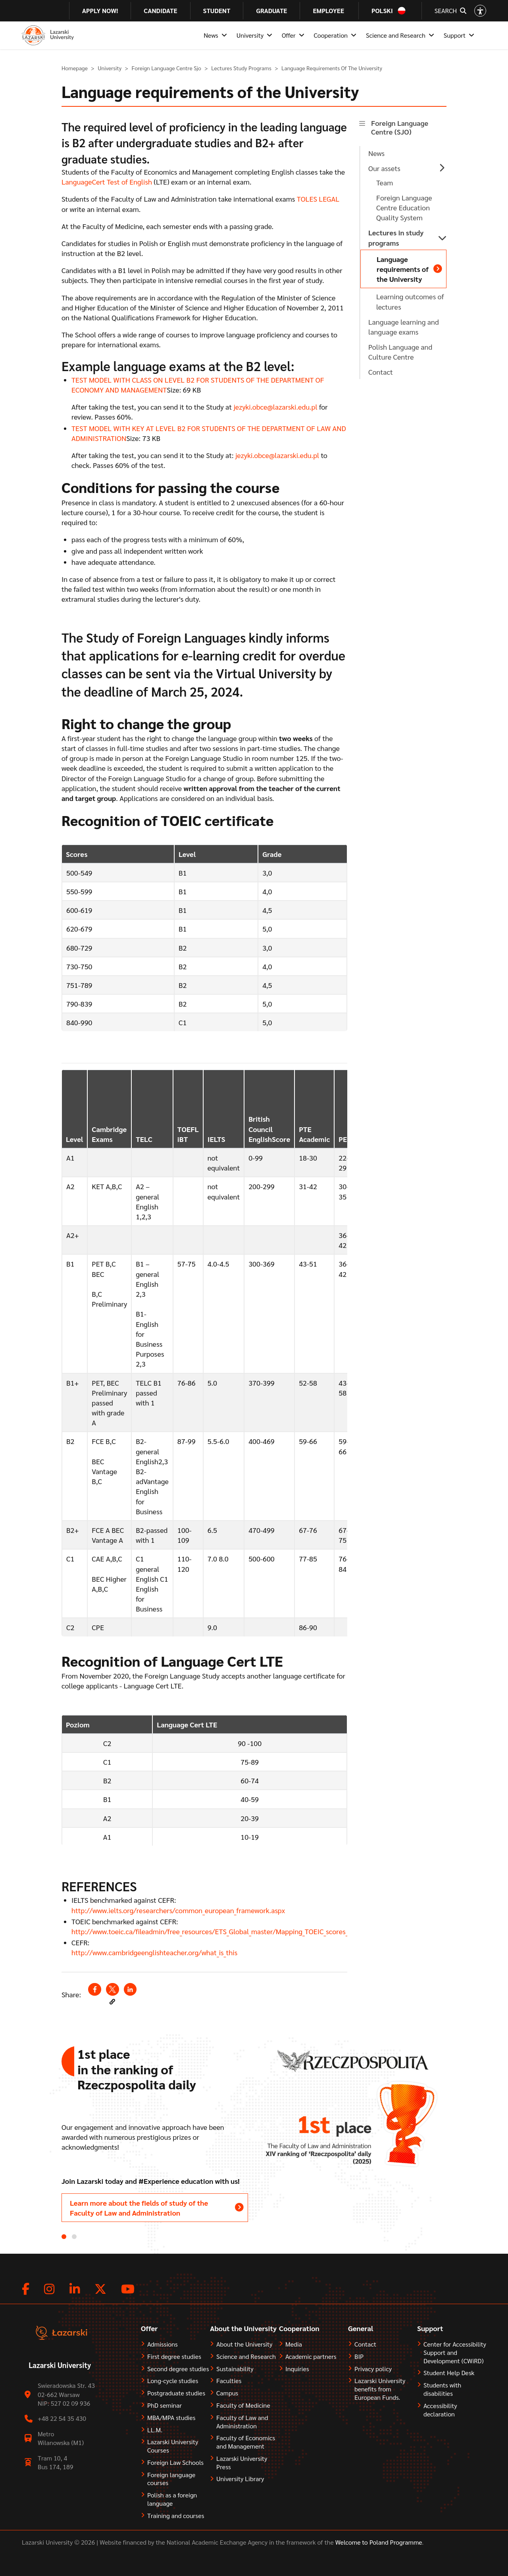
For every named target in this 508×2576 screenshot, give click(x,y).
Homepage (75, 67)
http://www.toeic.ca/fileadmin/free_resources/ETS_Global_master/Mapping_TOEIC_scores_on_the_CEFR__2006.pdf (245, 1931)
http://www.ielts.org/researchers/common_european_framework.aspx (178, 1910)
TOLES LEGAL (318, 198)
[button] (112, 2002)
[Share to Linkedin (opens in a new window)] (130, 1989)
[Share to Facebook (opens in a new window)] (94, 1989)
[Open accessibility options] (480, 11)
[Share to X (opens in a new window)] (112, 1989)
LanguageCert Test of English (107, 181)
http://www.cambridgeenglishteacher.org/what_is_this (154, 1952)
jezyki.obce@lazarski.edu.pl (275, 406)
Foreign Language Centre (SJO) (399, 127)
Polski (382, 11)
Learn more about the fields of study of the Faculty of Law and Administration (139, 2207)
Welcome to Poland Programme (378, 2542)
